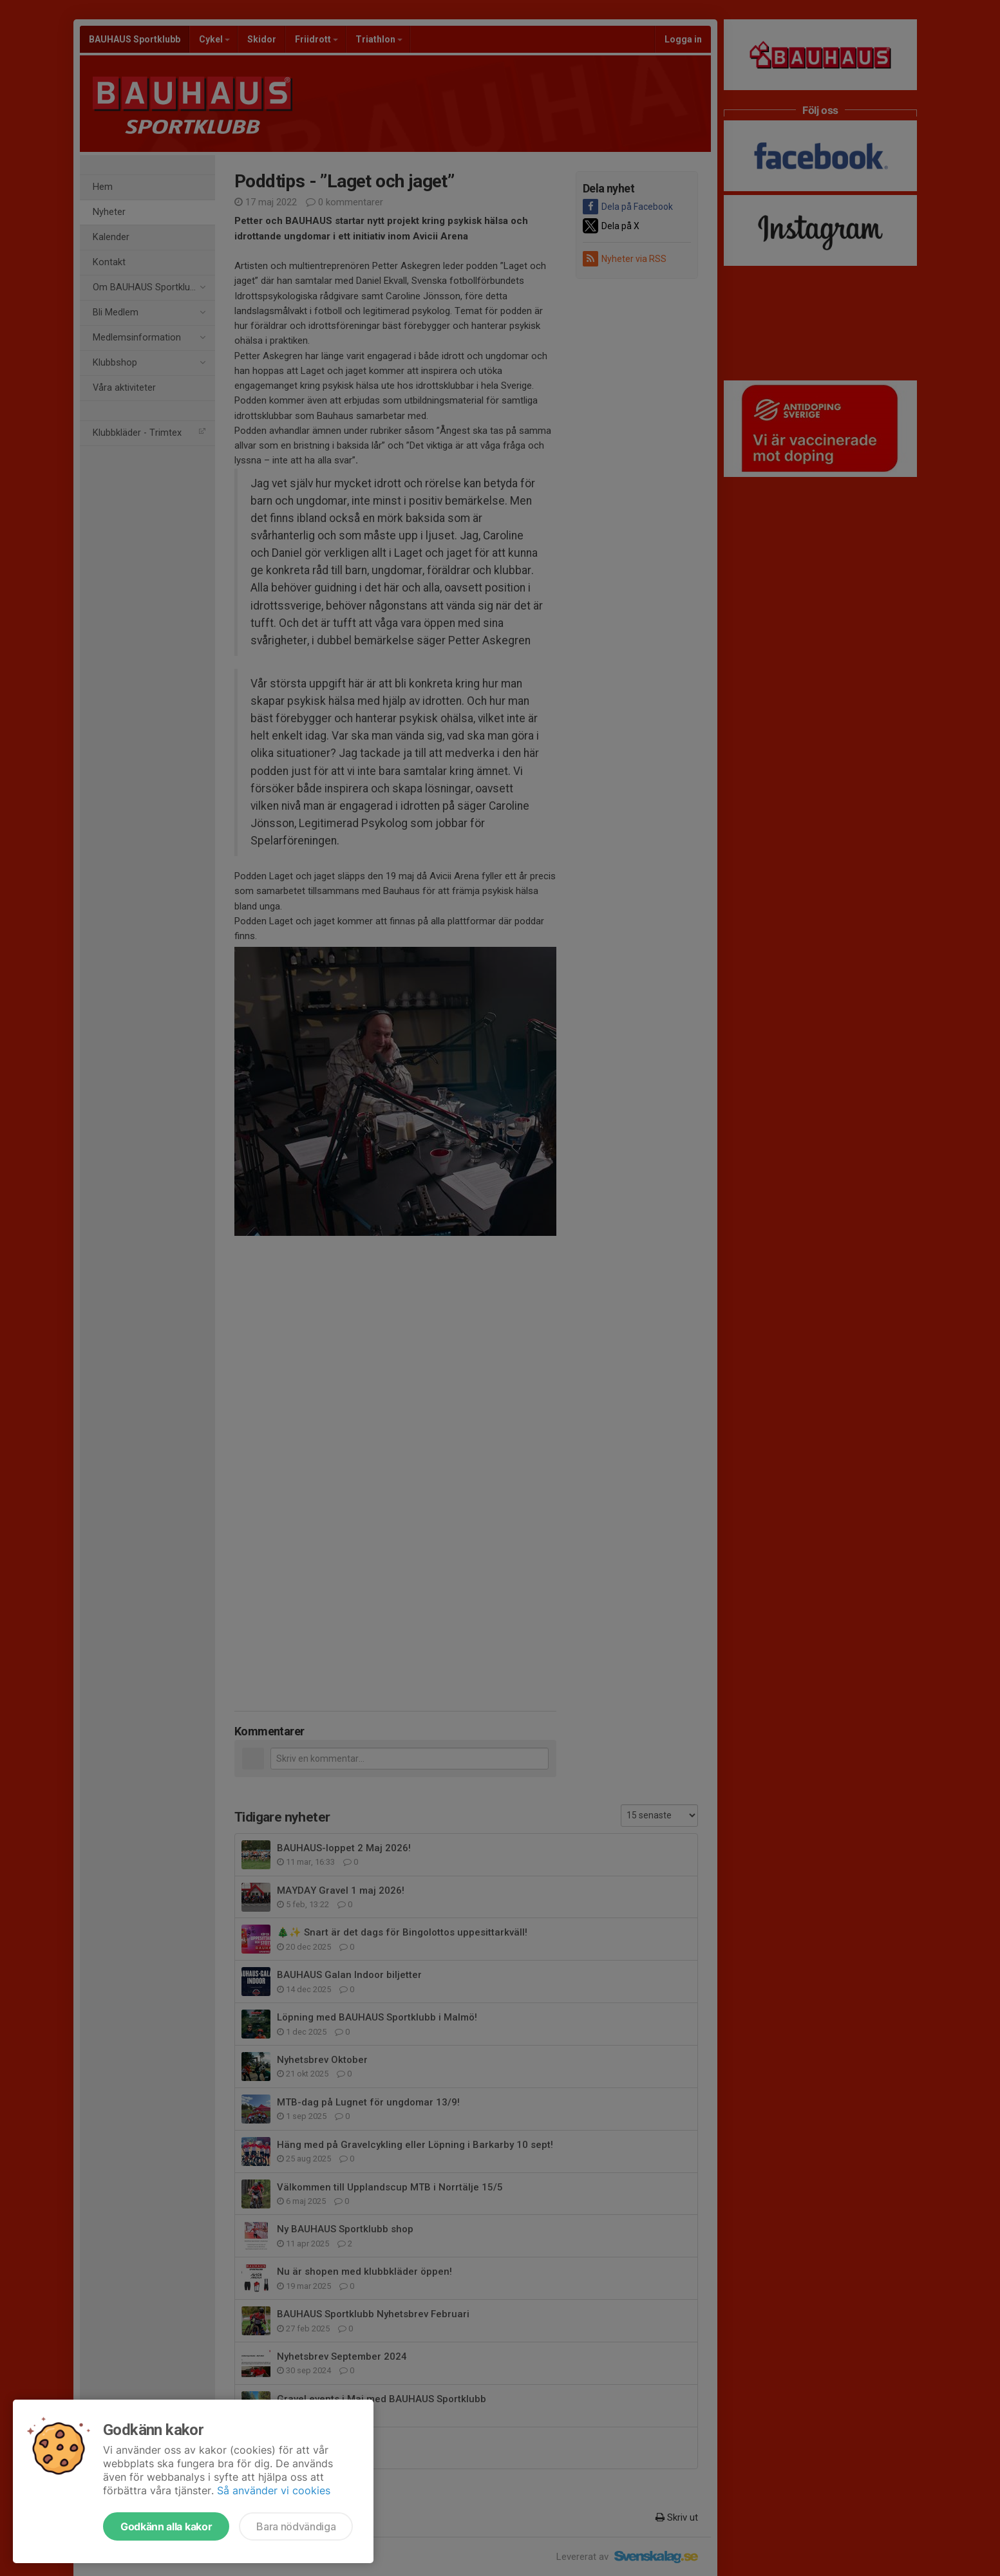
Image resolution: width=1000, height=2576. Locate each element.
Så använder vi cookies (273, 2490)
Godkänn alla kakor (166, 2526)
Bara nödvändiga (295, 2526)
